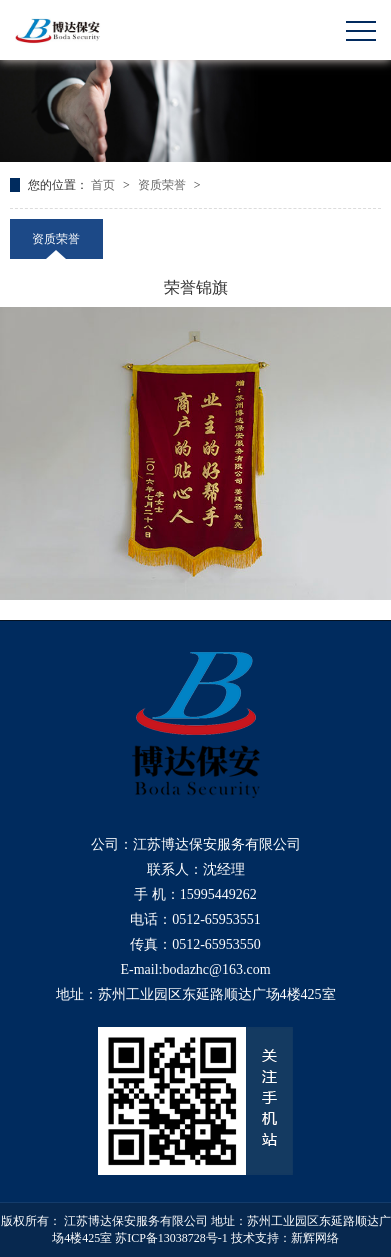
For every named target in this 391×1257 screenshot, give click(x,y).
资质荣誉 (163, 185)
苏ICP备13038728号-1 (171, 1238)
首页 (104, 185)
